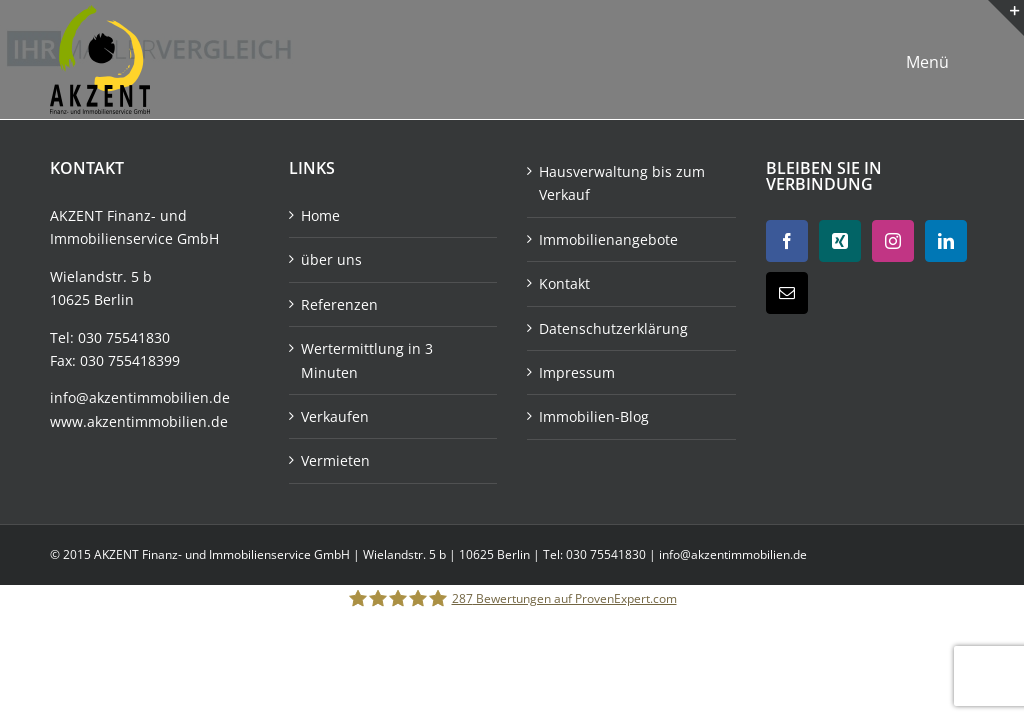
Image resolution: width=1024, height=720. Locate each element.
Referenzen (339, 304)
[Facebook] (787, 241)
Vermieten (335, 460)
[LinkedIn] (946, 241)
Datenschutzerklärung (613, 328)
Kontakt (564, 283)
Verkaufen (335, 416)
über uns (331, 259)
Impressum (577, 372)
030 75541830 (124, 337)
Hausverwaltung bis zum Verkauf (622, 183)
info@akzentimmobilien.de (140, 397)
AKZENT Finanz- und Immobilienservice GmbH (223, 554)
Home (320, 215)
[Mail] (787, 293)
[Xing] (840, 241)
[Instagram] (893, 241)
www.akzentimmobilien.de (139, 421)
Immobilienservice (111, 238)
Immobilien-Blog (594, 416)
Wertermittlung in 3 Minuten (367, 360)
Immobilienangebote (608, 239)
